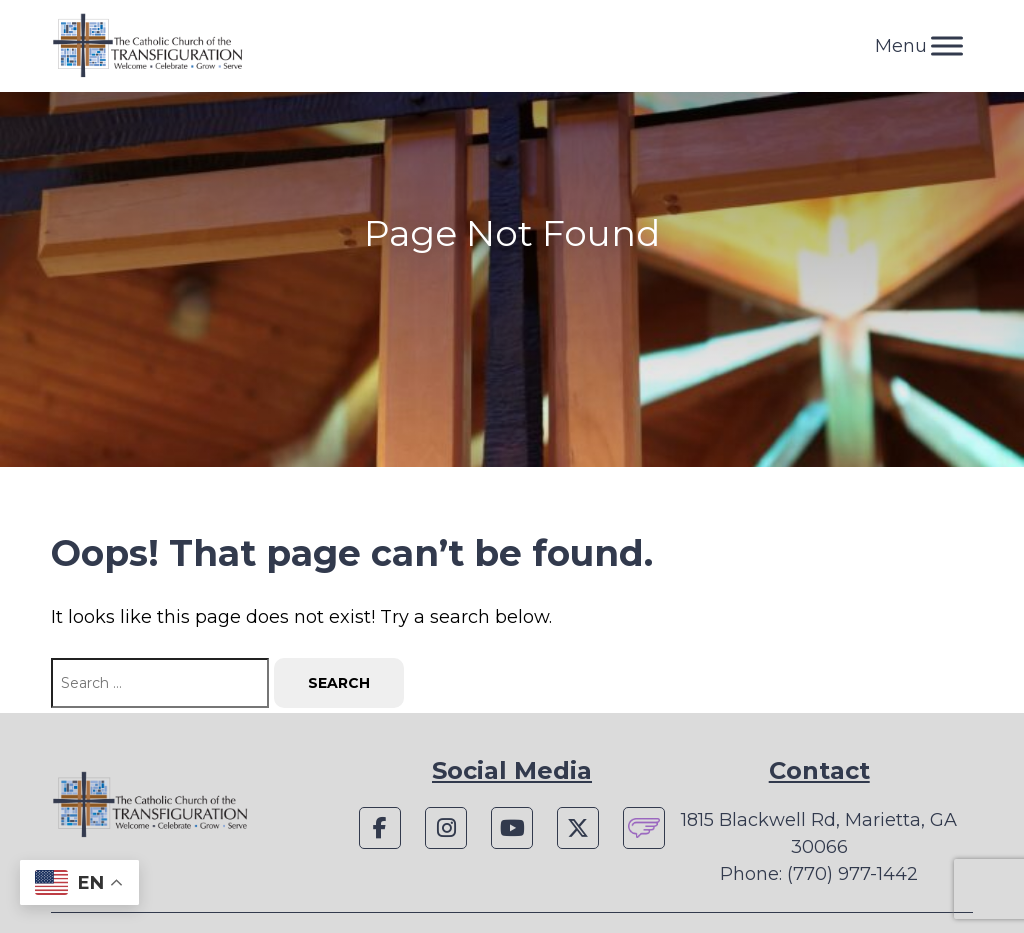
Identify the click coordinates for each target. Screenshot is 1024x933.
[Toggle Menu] (947, 45)
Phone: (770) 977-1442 (819, 874)
